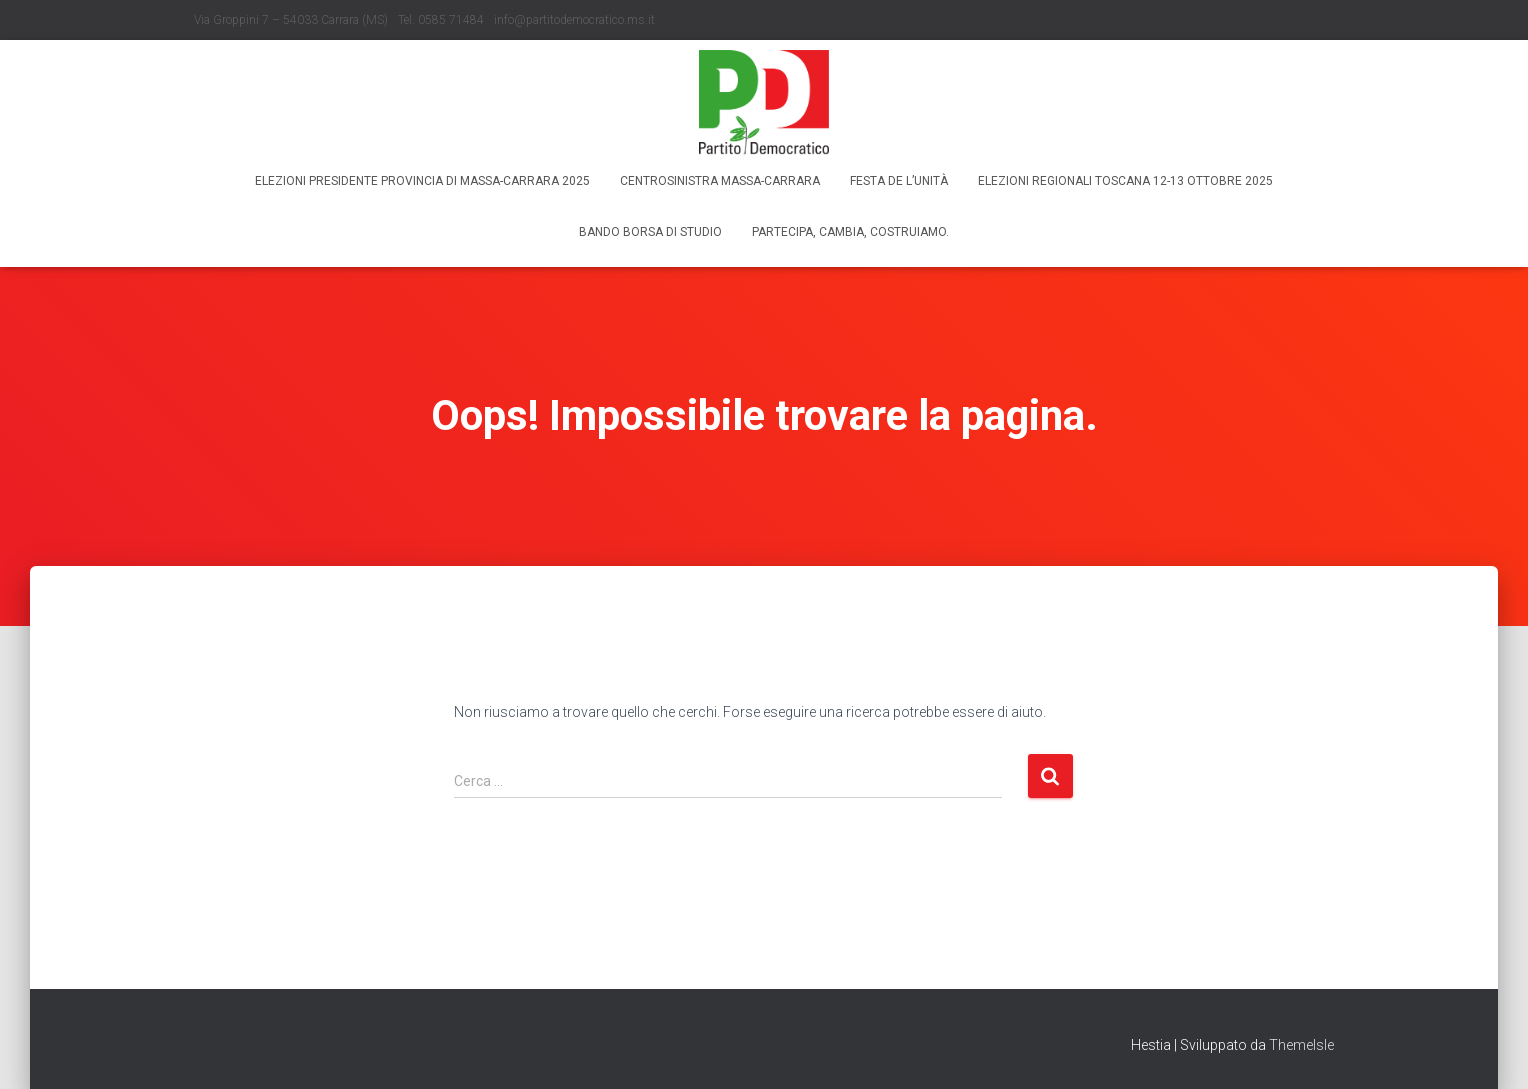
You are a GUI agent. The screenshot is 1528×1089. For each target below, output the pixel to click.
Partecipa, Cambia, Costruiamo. (850, 232)
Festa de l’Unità (899, 181)
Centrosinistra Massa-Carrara (720, 181)
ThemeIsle (1301, 1045)
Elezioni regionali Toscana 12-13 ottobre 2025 (1125, 181)
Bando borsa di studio (650, 232)
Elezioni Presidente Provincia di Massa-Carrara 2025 (422, 181)
